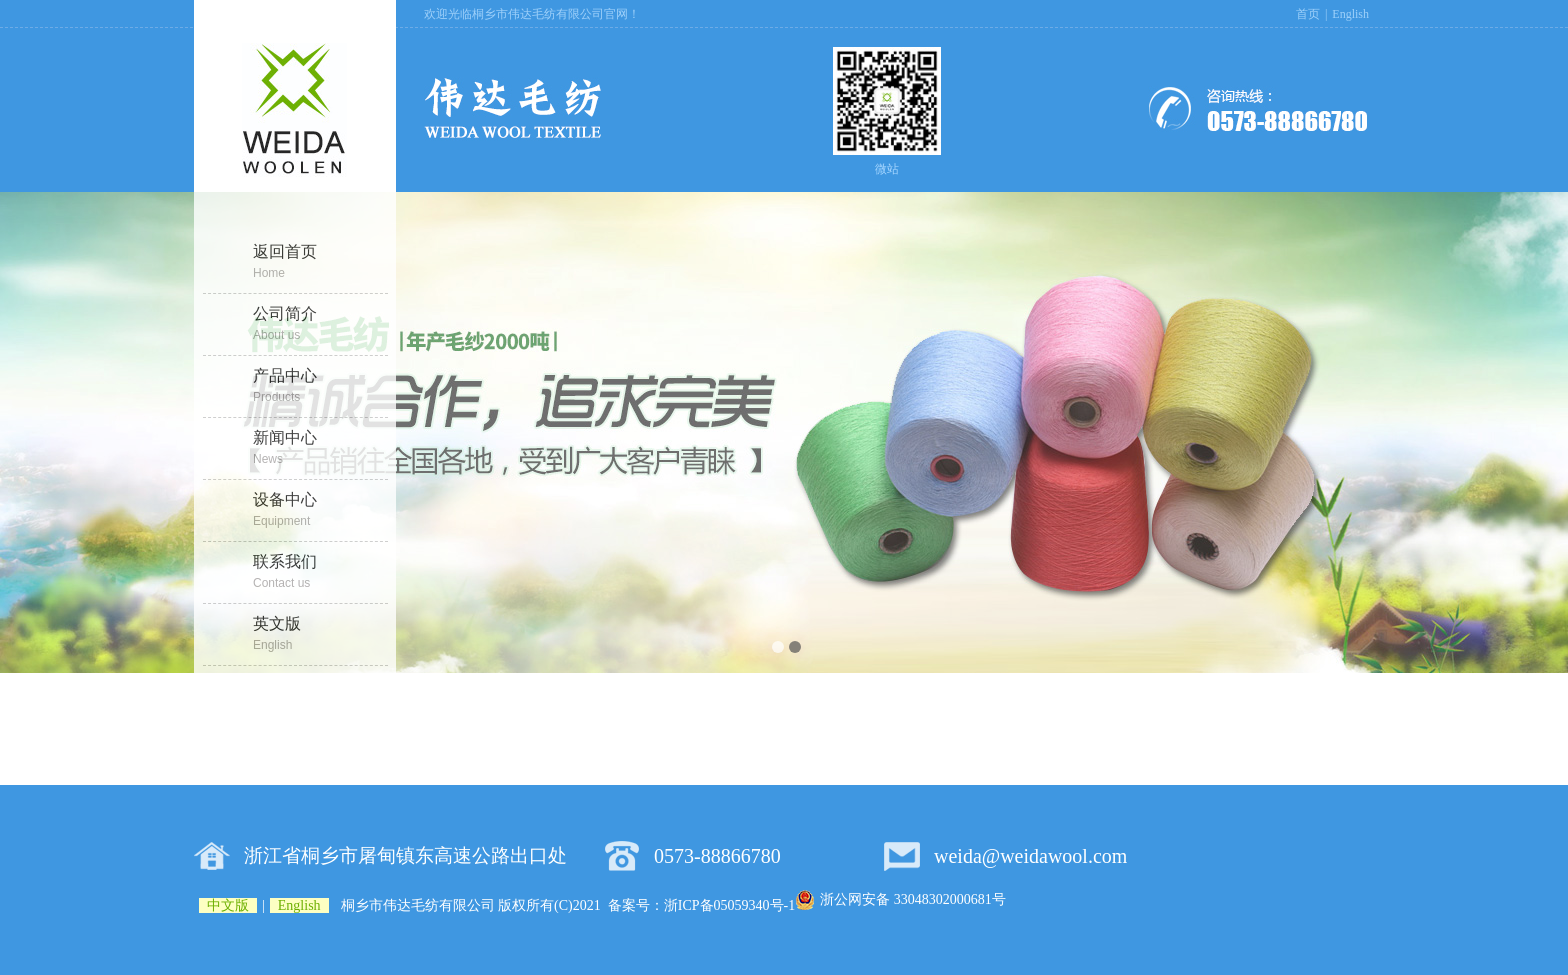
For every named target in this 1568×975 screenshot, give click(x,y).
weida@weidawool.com (1030, 856)
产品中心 (320, 387)
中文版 (228, 905)
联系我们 (320, 573)
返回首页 (320, 263)
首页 (1308, 14)
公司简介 (320, 325)
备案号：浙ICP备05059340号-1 (701, 905)
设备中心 (320, 511)
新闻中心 (320, 449)
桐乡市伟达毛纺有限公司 (418, 905)
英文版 (320, 635)
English (1350, 14)
